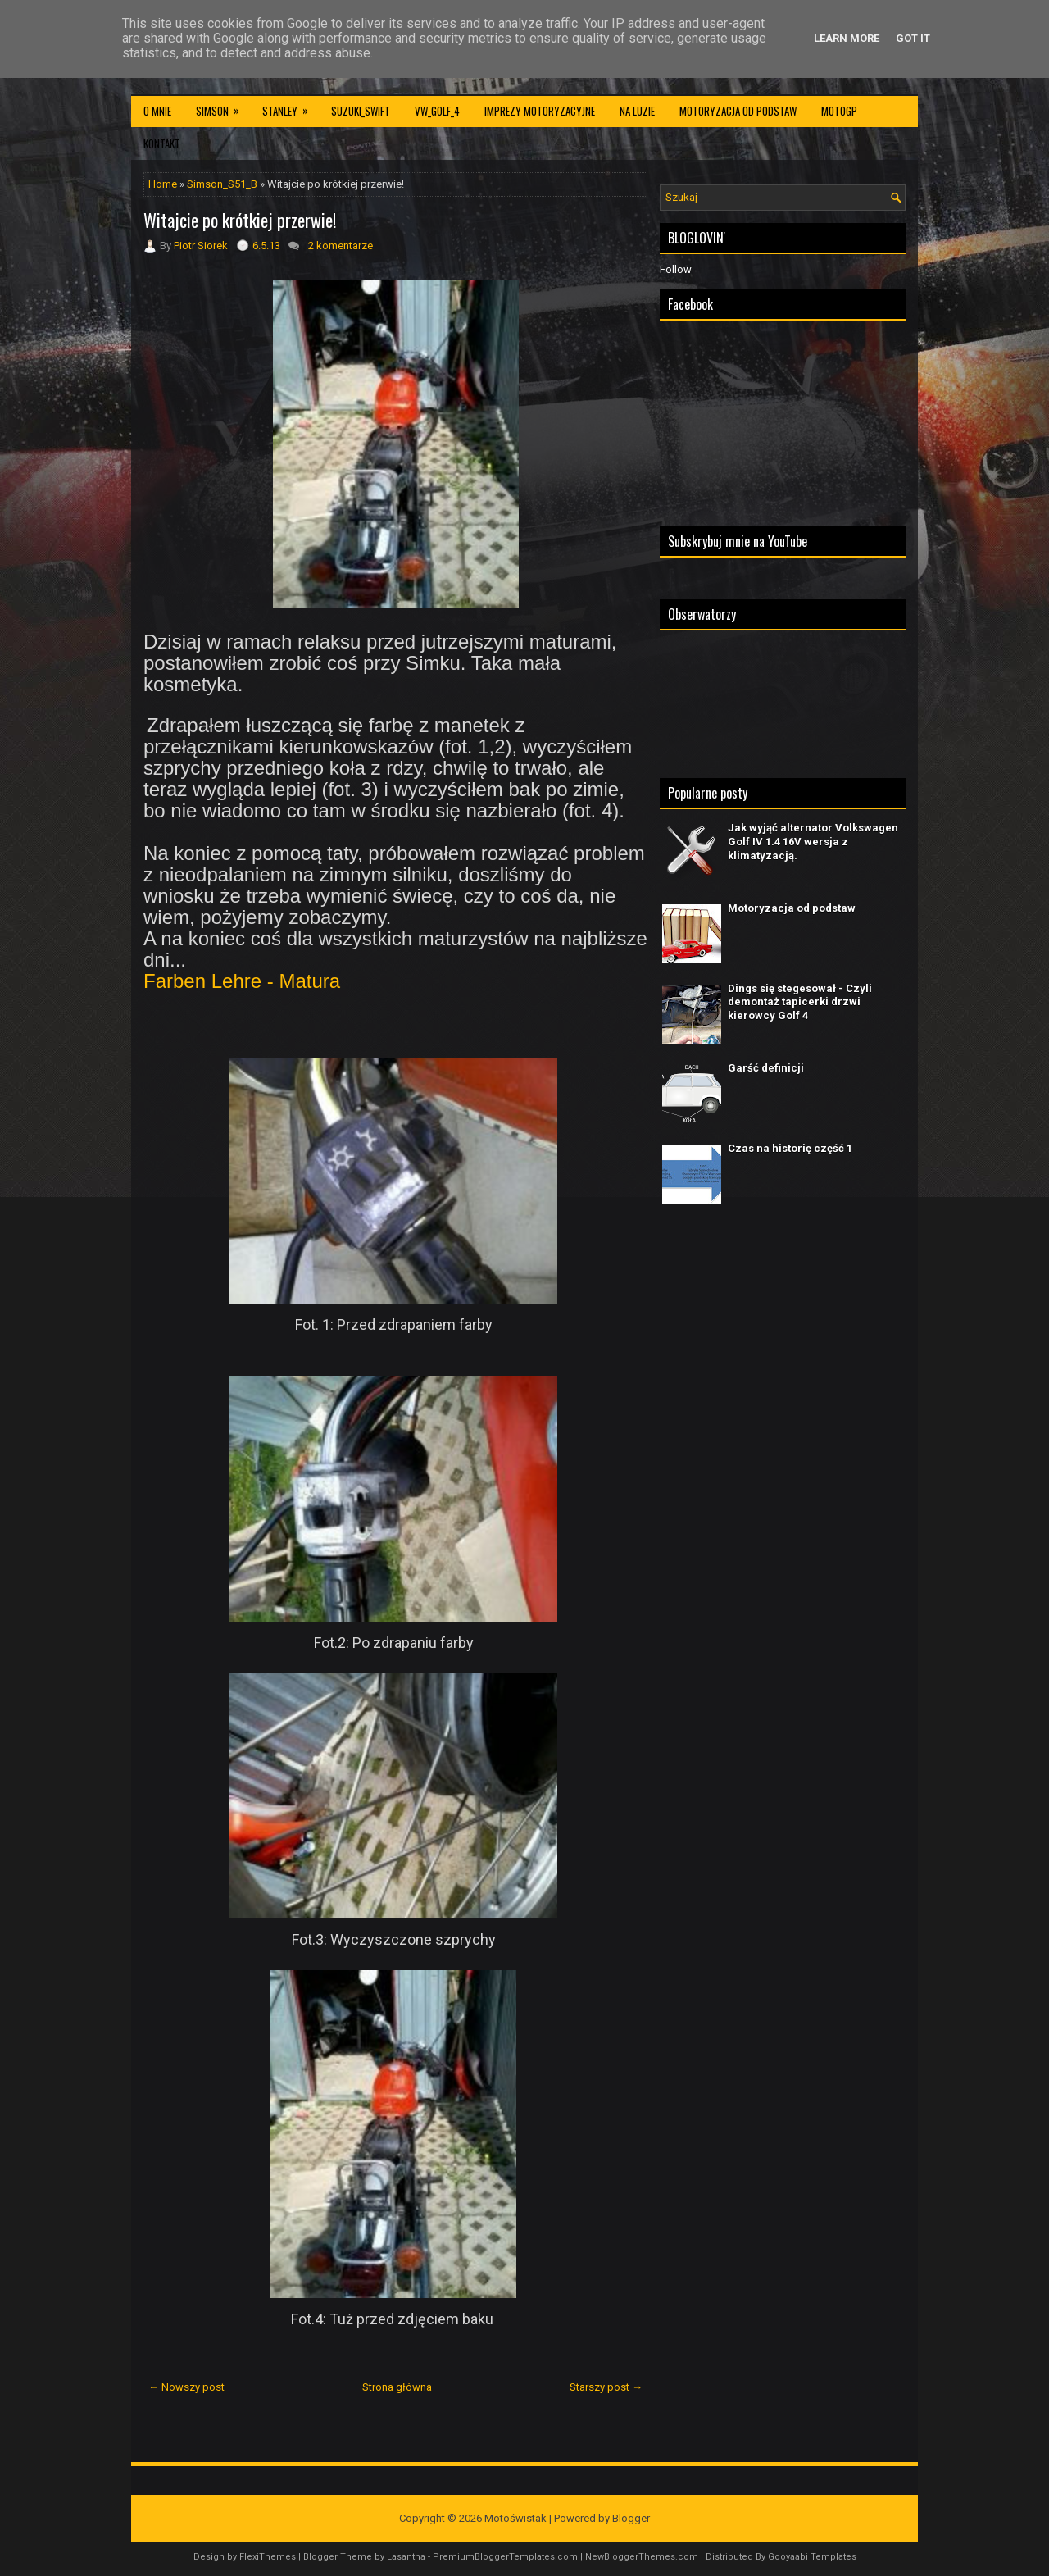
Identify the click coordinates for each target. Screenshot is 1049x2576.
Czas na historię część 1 (790, 1148)
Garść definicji (766, 1068)
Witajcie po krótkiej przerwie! (239, 219)
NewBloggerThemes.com (641, 2556)
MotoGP (839, 110)
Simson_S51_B (222, 184)
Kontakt (161, 143)
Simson (223, 106)
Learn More (846, 38)
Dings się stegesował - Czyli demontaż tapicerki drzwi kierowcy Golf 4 (800, 1002)
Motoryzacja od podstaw (738, 110)
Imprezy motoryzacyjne (539, 110)
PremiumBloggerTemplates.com (505, 2556)
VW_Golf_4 (437, 110)
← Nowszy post (186, 2387)
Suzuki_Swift (360, 110)
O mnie (157, 110)
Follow (676, 269)
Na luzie (637, 110)
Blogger (631, 2518)
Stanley (290, 106)
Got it (913, 38)
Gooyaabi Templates (812, 2556)
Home (162, 184)
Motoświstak (515, 2518)
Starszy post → (606, 2387)
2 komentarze (340, 245)
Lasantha (406, 2556)
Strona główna (397, 2387)
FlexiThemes (267, 2556)
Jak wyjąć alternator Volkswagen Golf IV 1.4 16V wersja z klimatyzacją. (813, 841)
